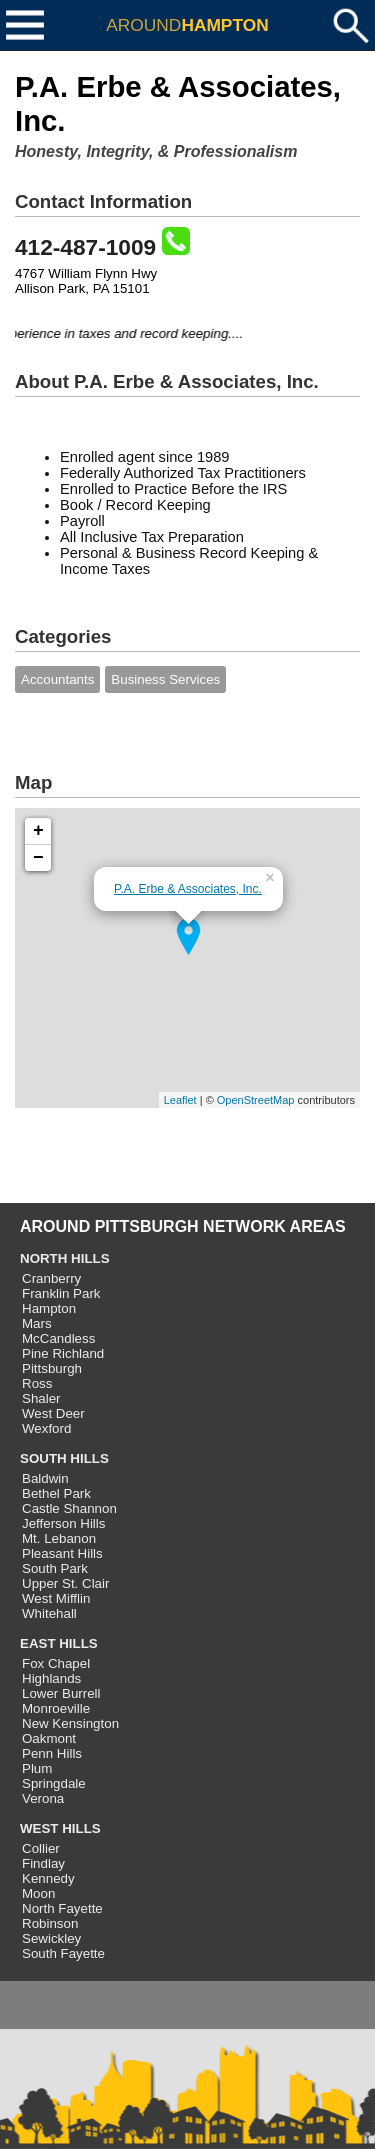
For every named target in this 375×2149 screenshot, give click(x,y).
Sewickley (51, 1938)
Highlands (51, 1678)
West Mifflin (56, 1598)
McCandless (58, 1338)
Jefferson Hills (63, 1523)
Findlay (43, 1863)
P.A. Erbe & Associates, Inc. (188, 889)
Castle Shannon (69, 1508)
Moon (38, 1893)
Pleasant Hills (62, 1553)
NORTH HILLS (65, 1258)
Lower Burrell (61, 1693)
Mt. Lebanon (59, 1538)
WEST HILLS (60, 1828)
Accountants (57, 679)
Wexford (46, 1428)
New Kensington (70, 1723)
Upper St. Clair (65, 1583)
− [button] (38, 858)
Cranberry (51, 1278)
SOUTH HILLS (64, 1458)
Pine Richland (63, 1353)
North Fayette (62, 1908)
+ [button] (38, 831)
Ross (37, 1383)
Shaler (41, 1398)
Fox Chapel (56, 1663)
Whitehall (49, 1613)
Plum (37, 1768)
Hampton (49, 1308)
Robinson (50, 1923)
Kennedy (48, 1878)
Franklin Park (61, 1293)
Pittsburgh (52, 1368)
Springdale (54, 1783)
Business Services (165, 679)
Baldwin (45, 1478)
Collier (41, 1848)
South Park (55, 1568)
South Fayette (63, 1953)
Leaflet (180, 1100)
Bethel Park (56, 1493)
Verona (43, 1798)
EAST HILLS (59, 1643)
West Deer (53, 1413)
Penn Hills (52, 1753)
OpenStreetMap (256, 1100)
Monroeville (56, 1708)
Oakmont (49, 1738)
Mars (37, 1323)
